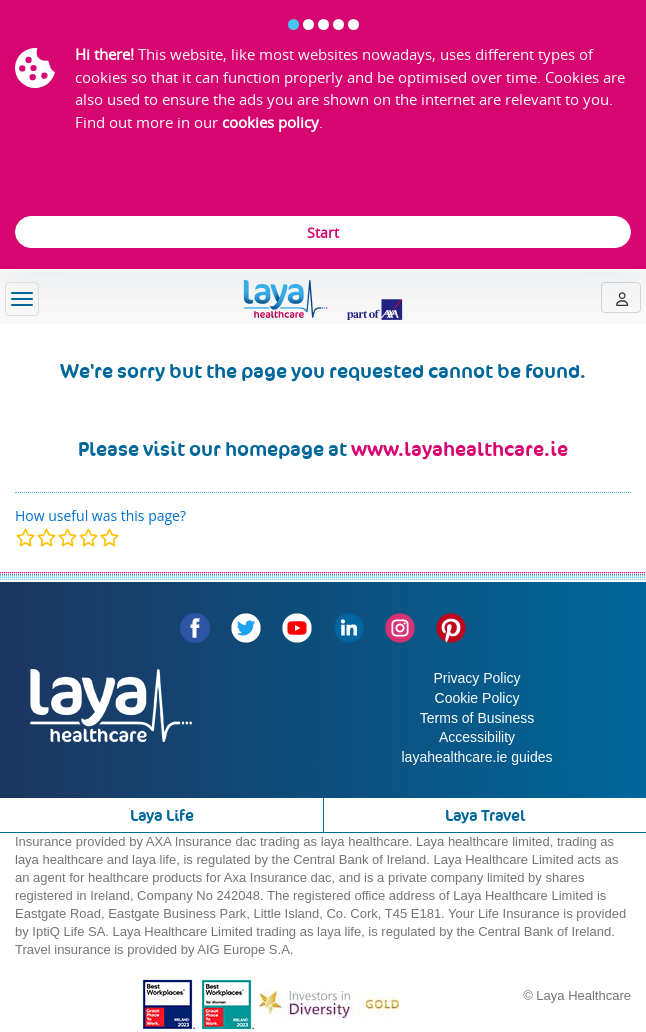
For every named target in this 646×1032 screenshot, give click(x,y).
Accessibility (477, 737)
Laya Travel (485, 815)
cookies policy (270, 122)
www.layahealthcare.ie (459, 449)
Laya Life (162, 815)
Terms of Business (477, 718)
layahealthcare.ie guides (477, 757)
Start (323, 232)
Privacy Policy (476, 678)
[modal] (67, 537)
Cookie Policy (477, 698)
